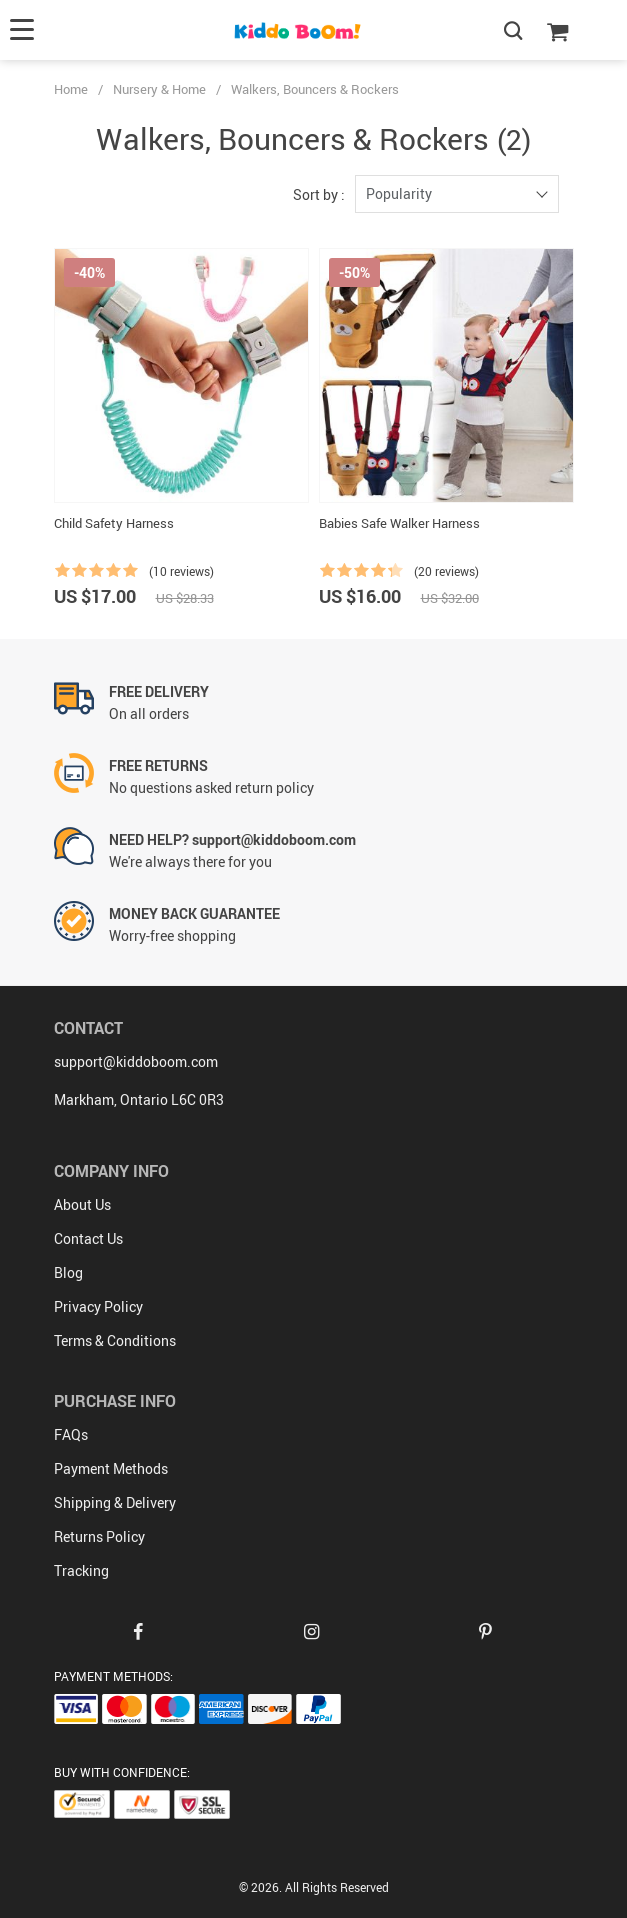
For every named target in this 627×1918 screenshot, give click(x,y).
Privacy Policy (98, 1306)
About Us (82, 1204)
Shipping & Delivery (115, 1502)
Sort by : (319, 194)
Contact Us (88, 1238)
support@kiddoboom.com (136, 1061)
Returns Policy (99, 1536)
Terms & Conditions (115, 1340)
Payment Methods (111, 1468)
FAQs (71, 1434)
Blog (68, 1272)
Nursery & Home (159, 89)
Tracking (81, 1570)
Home (71, 89)
